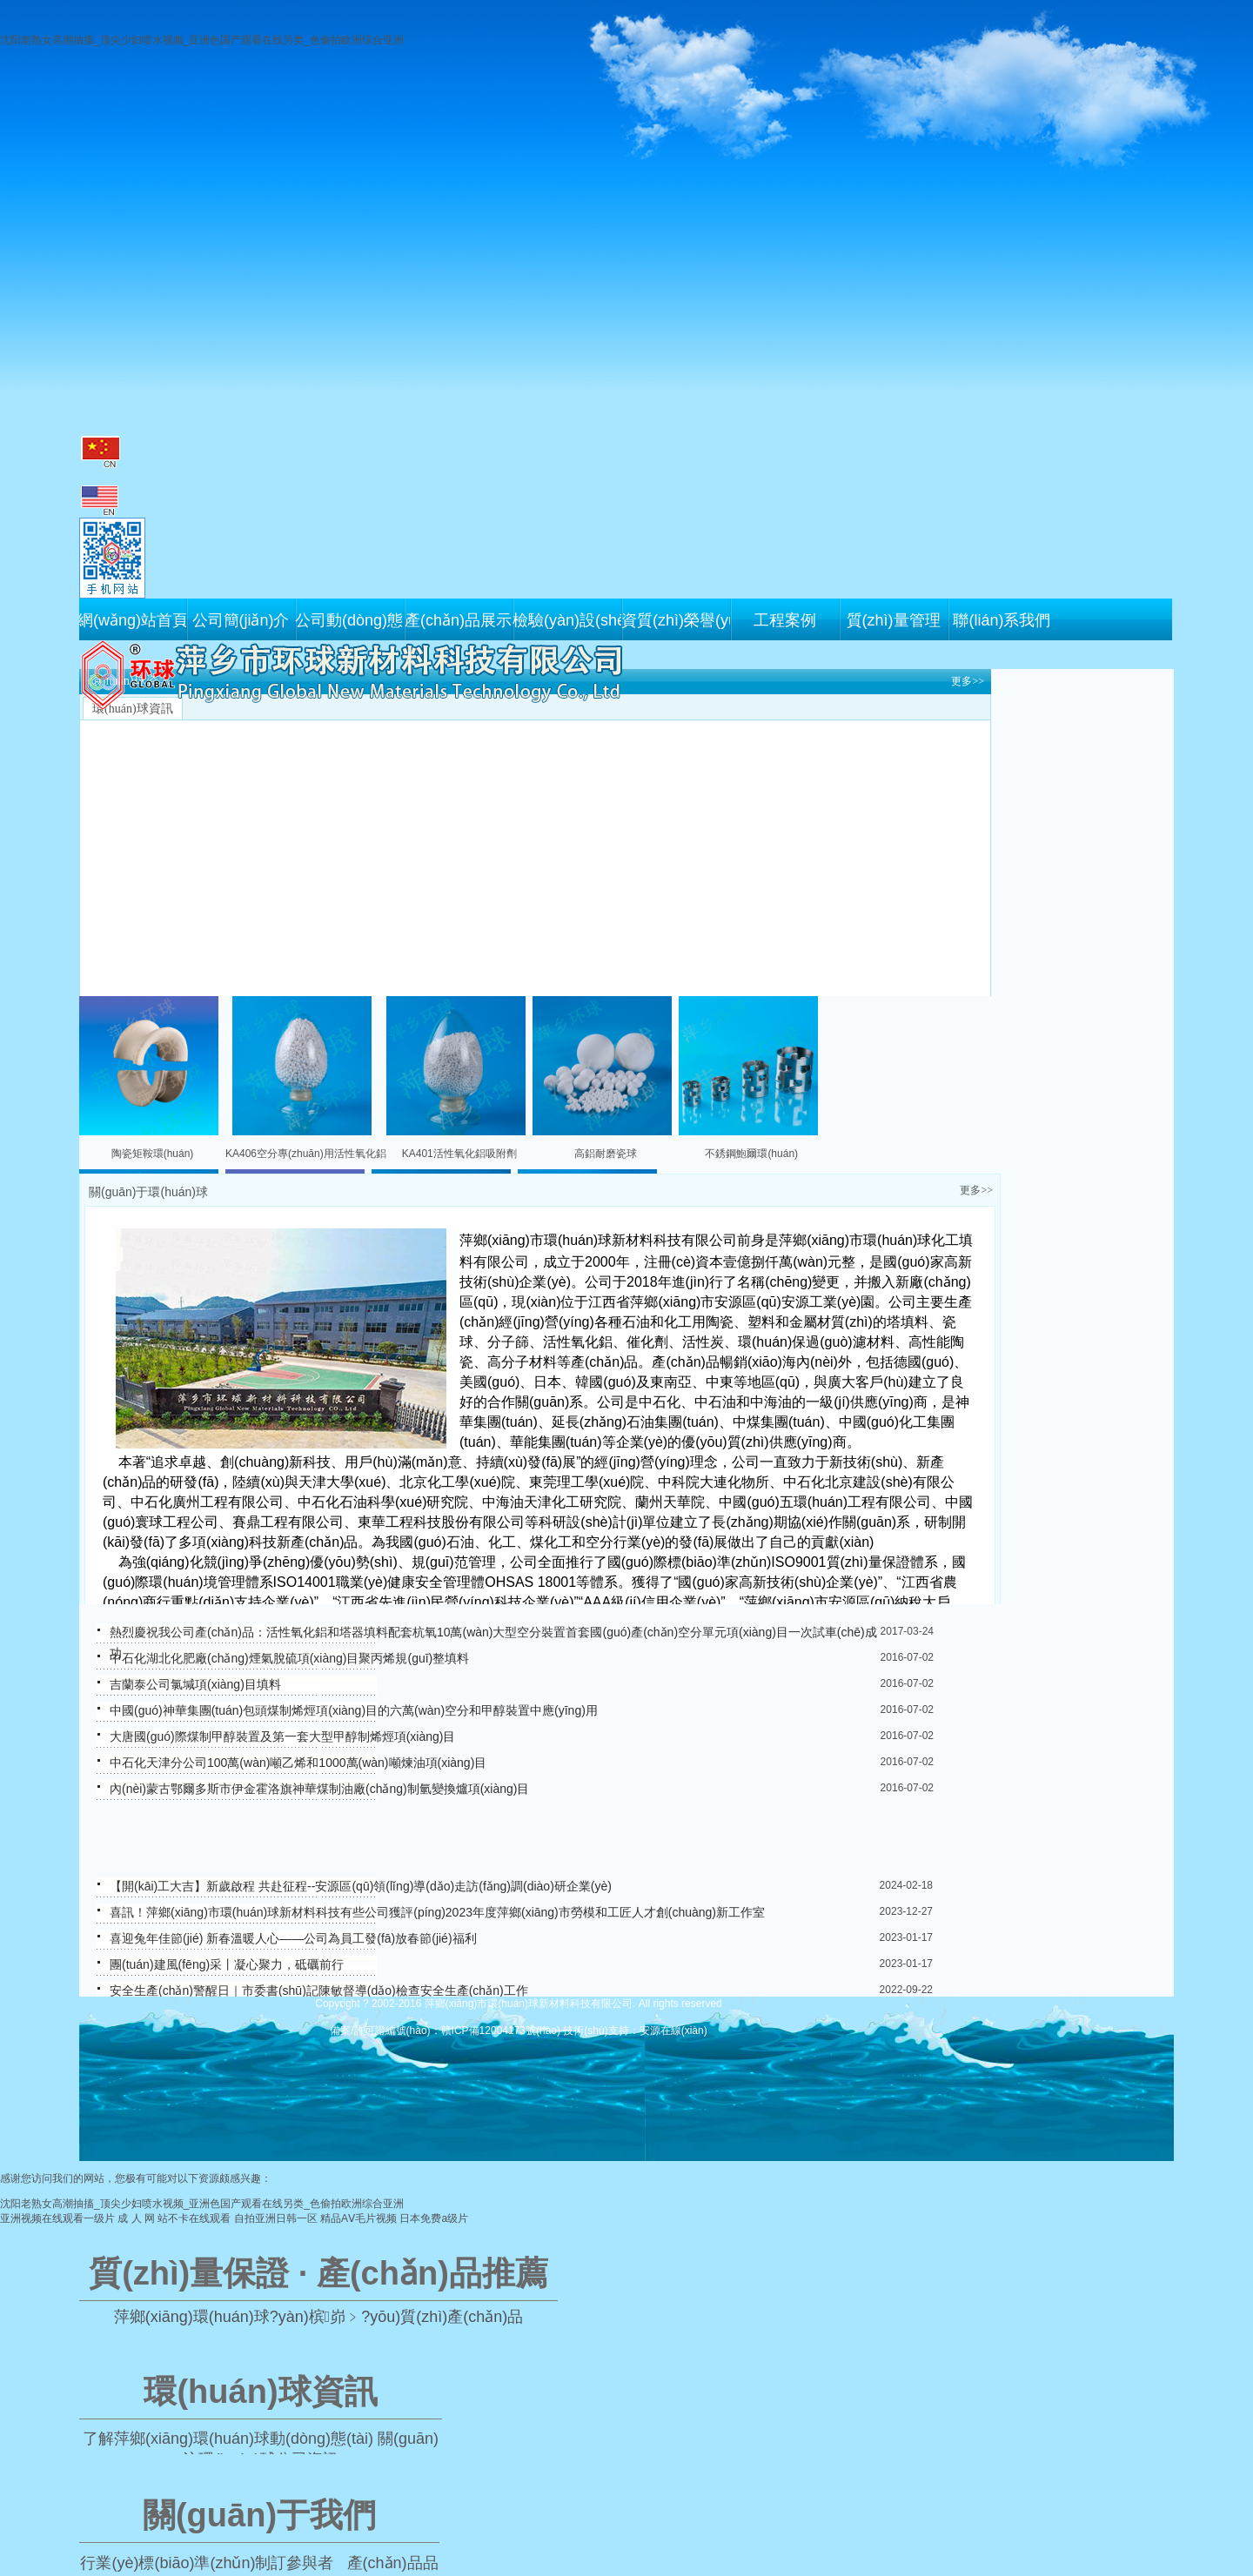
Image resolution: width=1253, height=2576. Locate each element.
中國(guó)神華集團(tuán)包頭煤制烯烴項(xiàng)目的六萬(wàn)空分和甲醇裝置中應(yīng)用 (354, 1710)
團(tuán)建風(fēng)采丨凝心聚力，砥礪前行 (227, 1964)
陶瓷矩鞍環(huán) (152, 1153)
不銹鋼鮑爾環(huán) (751, 1153)
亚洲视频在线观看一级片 (57, 2218)
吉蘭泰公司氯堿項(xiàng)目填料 (195, 1684)
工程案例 (785, 620)
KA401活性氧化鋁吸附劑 (459, 1153)
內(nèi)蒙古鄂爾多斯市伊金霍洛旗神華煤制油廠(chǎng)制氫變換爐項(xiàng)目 (319, 1789)
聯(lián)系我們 (1001, 620)
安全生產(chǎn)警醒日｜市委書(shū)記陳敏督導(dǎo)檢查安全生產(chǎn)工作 (319, 1990)
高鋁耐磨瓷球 (605, 1153)
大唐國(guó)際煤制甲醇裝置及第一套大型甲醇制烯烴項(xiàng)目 (282, 1736)
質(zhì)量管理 (894, 620)
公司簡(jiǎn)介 (241, 620)
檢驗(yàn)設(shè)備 (567, 620)
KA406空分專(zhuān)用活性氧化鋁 (305, 1153)
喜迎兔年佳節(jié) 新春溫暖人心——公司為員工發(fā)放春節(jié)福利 (293, 1938)
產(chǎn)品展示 (458, 620)
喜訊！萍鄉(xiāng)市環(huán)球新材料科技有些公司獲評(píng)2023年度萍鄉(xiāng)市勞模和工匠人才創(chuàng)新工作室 (437, 1912)
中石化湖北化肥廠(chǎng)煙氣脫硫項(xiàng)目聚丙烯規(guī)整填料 (289, 1658)
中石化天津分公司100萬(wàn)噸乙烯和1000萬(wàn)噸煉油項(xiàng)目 (298, 1763)
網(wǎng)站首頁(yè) (131, 620)
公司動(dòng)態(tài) (349, 620)
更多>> (967, 681)
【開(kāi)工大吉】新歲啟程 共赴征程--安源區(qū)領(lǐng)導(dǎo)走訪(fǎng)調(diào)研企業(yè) (361, 1886)
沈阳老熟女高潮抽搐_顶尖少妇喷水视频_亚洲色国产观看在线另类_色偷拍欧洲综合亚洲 (202, 40)
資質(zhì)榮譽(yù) (675, 620)
